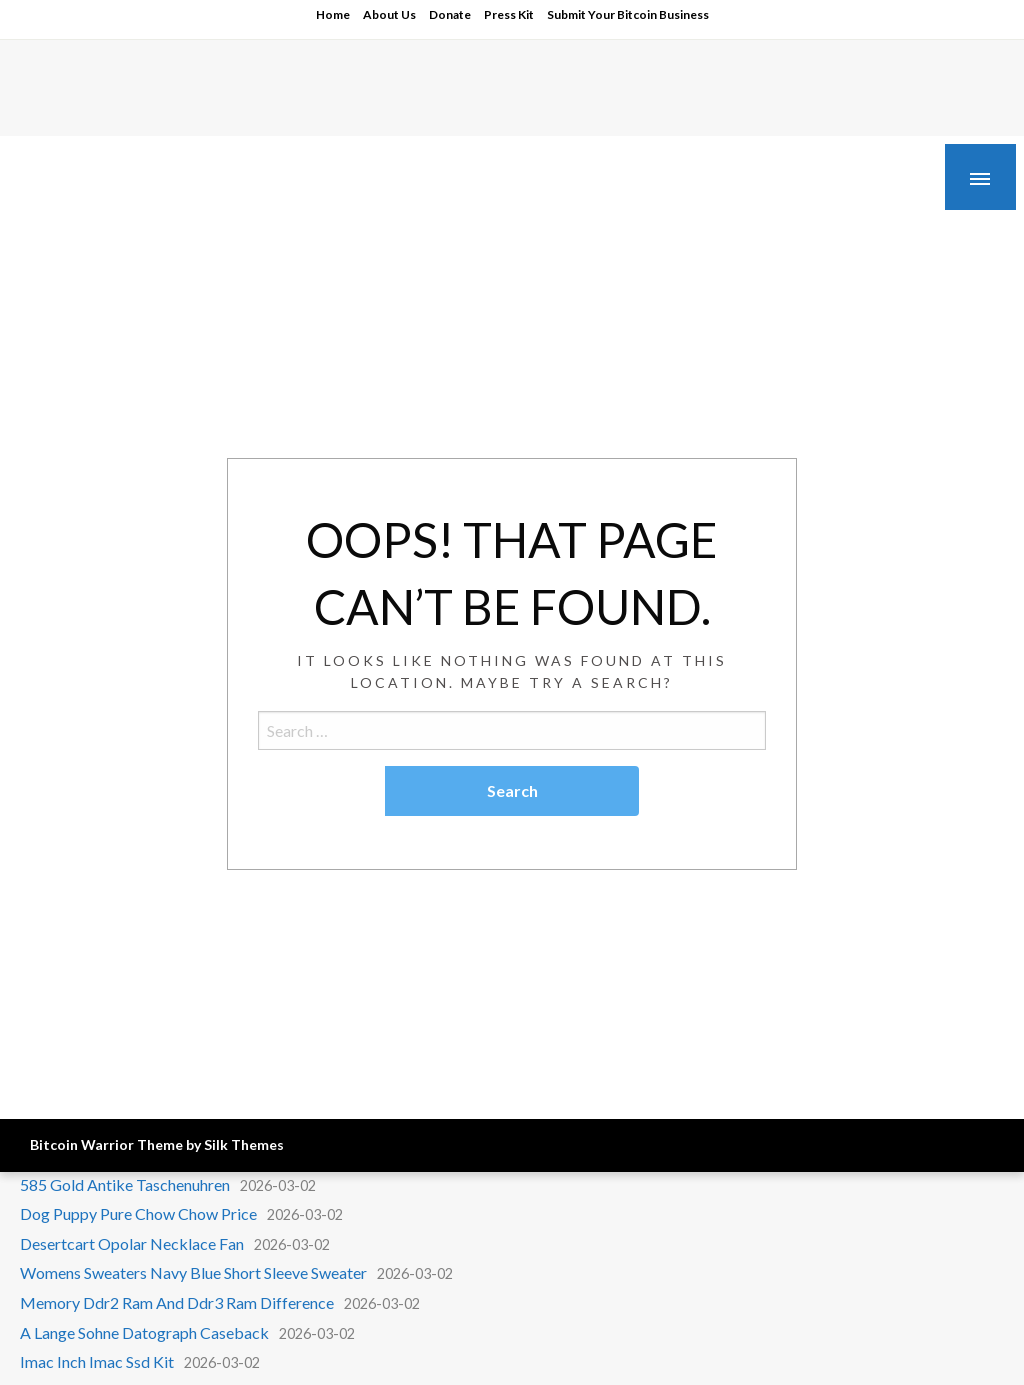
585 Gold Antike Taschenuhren (125, 1184)
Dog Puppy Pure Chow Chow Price (138, 1213)
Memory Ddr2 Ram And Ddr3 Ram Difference (177, 1302)
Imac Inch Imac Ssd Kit (97, 1361)
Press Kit (509, 14)
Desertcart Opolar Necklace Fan (132, 1243)
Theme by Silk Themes (210, 1144)
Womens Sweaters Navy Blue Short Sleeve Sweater (193, 1272)
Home (333, 14)
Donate (450, 14)
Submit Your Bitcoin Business (628, 14)
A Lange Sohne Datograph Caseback (144, 1332)
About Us (389, 14)
